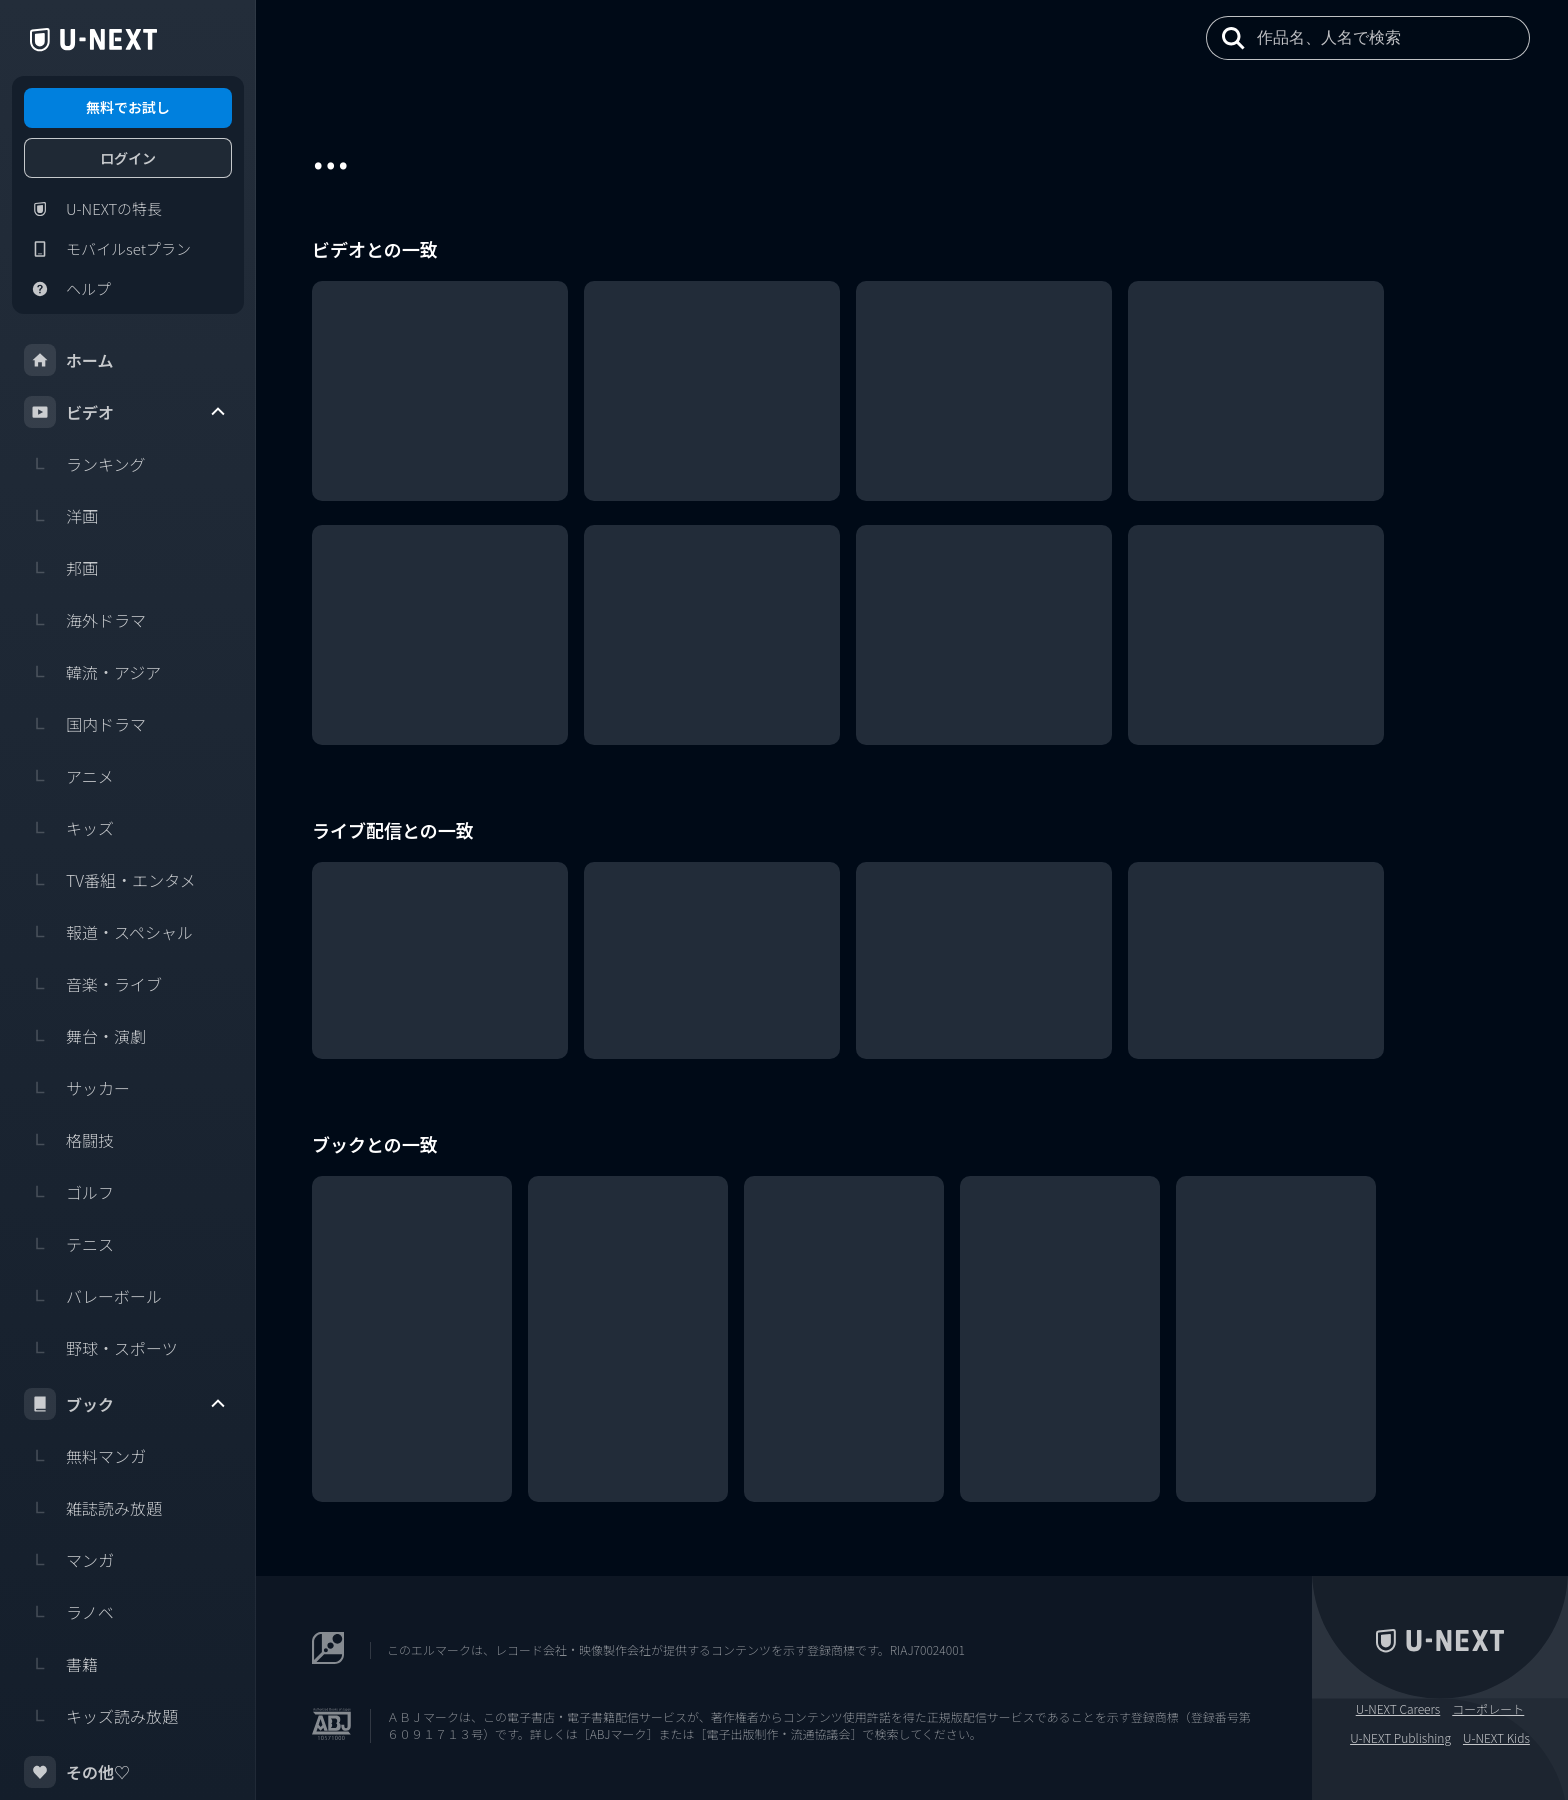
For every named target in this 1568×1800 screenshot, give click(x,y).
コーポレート (1488, 1709)
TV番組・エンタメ (110, 880)
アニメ (69, 776)
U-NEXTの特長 (93, 209)
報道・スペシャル (108, 932)
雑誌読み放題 (93, 1508)
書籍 (61, 1664)
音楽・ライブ (93, 984)
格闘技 (69, 1140)
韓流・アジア (92, 672)
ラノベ (69, 1612)
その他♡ (77, 1772)
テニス (69, 1244)
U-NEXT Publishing (1400, 1738)
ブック (126, 1404)
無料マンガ (85, 1456)
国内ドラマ (85, 724)
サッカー (77, 1088)
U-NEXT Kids (1496, 1738)
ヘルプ (67, 289)
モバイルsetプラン (107, 249)
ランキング (85, 464)
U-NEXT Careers (1398, 1709)
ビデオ (126, 412)
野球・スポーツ (101, 1348)
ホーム (69, 360)
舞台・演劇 (85, 1036)
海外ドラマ (85, 620)
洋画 (61, 516)
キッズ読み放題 (101, 1716)
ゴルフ (69, 1192)
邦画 (61, 568)
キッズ (69, 828)
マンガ (69, 1560)
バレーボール (93, 1296)
